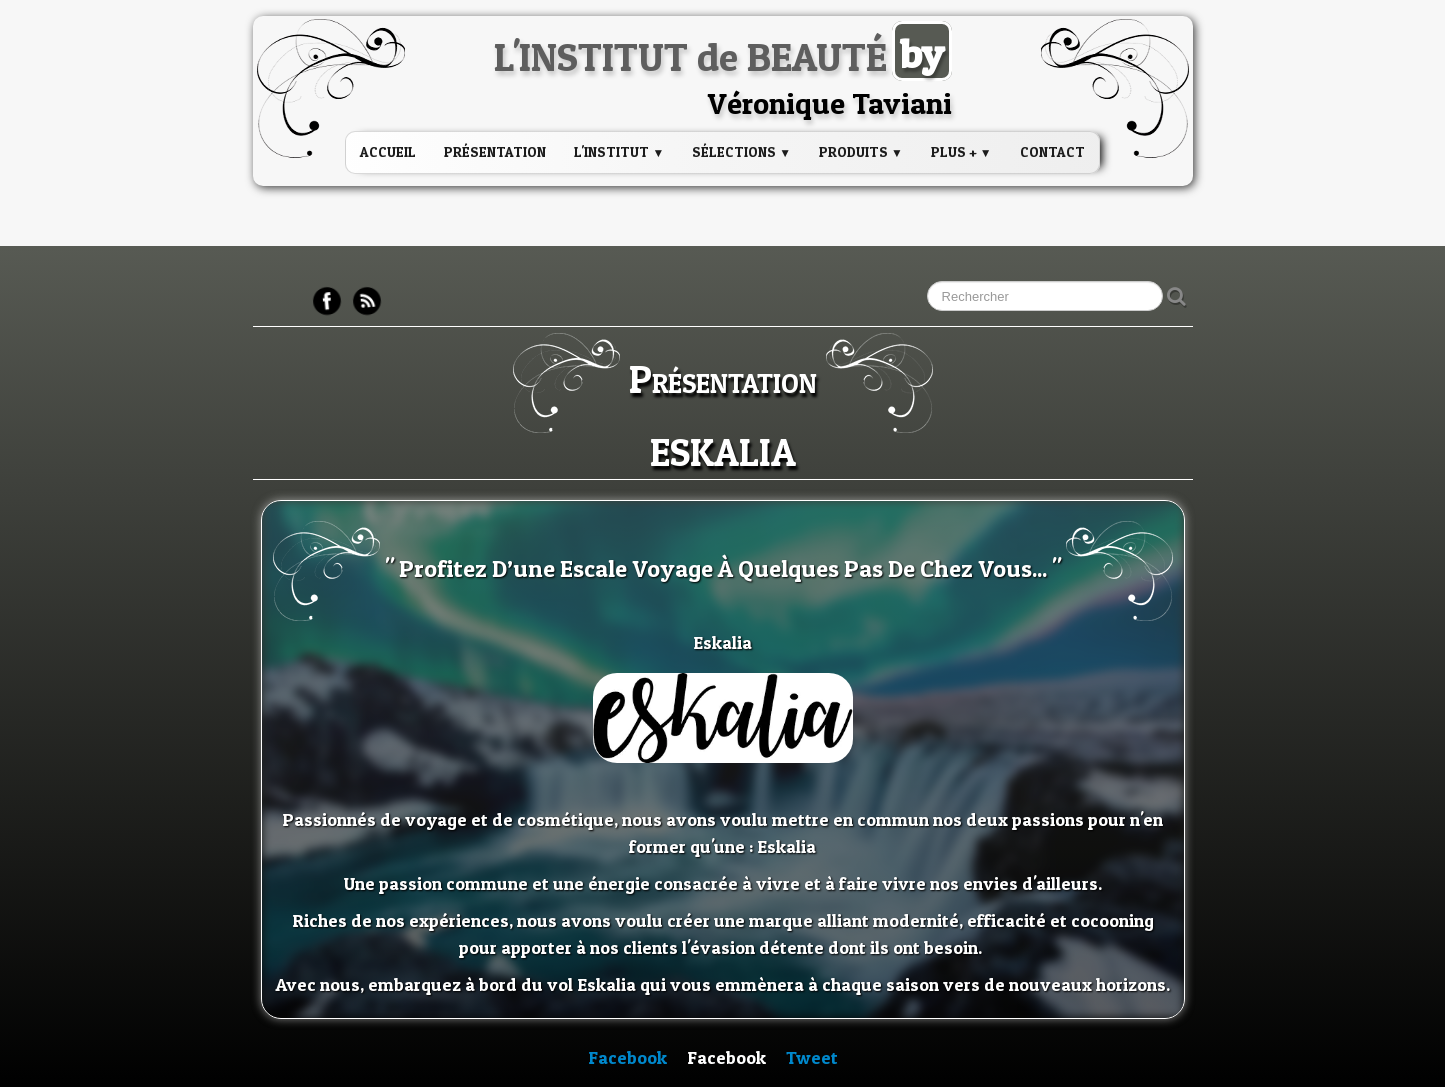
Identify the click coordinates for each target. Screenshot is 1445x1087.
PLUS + (961, 151)
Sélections (741, 151)
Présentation (495, 151)
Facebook (627, 1057)
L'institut (619, 151)
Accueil (388, 151)
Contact (1052, 151)
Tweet (812, 1057)
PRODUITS (861, 151)
